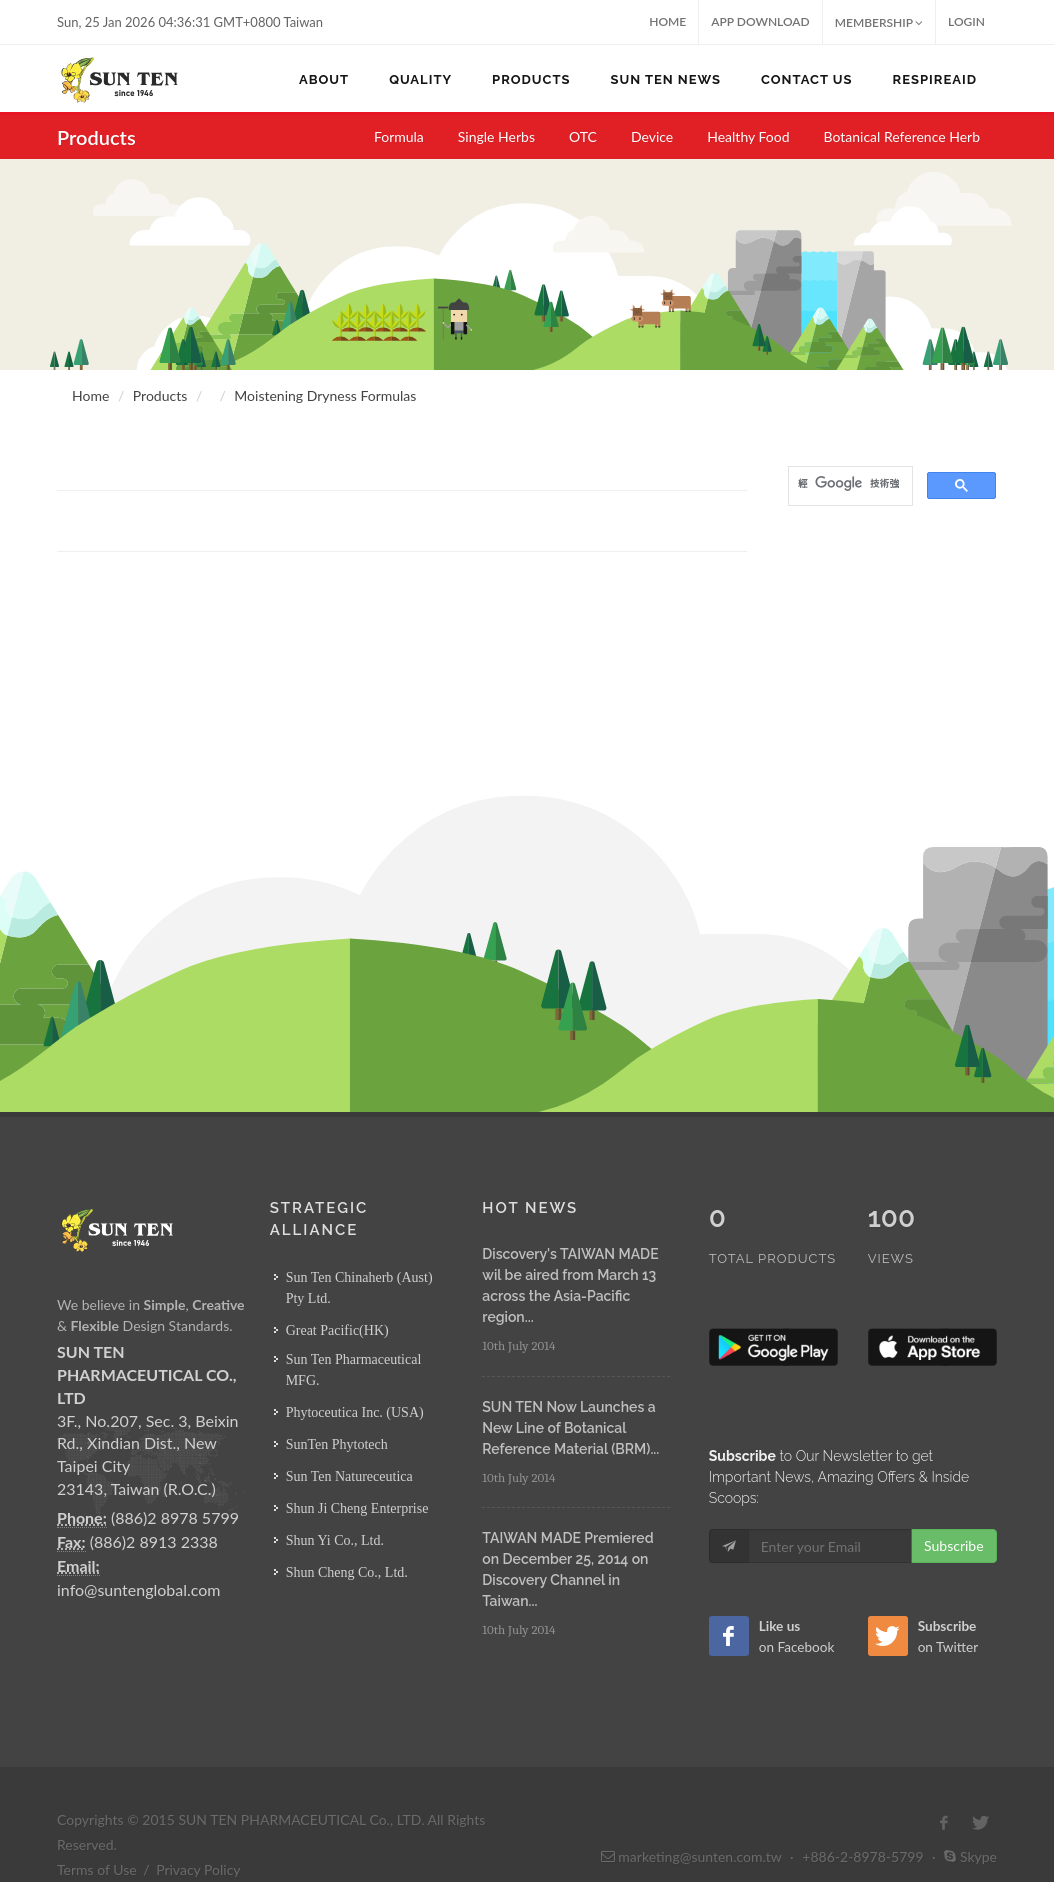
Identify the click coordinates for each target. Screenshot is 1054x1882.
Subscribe (954, 1503)
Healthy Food (748, 136)
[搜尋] (848, 484)
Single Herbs (496, 136)
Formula (399, 136)
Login (966, 21)
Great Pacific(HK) (337, 1330)
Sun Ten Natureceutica (349, 1476)
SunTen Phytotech (337, 1444)
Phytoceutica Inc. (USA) (355, 1412)
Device (652, 136)
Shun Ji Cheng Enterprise (357, 1508)
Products (160, 395)
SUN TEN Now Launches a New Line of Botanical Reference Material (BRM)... (570, 1428)
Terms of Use (97, 1827)
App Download (760, 21)
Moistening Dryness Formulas (325, 395)
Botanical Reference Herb (902, 136)
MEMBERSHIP (879, 22)
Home (667, 21)
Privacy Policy (198, 1827)
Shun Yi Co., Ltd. (335, 1540)
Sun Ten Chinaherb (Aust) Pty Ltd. (359, 1288)
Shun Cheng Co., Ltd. (347, 1572)
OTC (583, 136)
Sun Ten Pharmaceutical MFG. (354, 1370)
